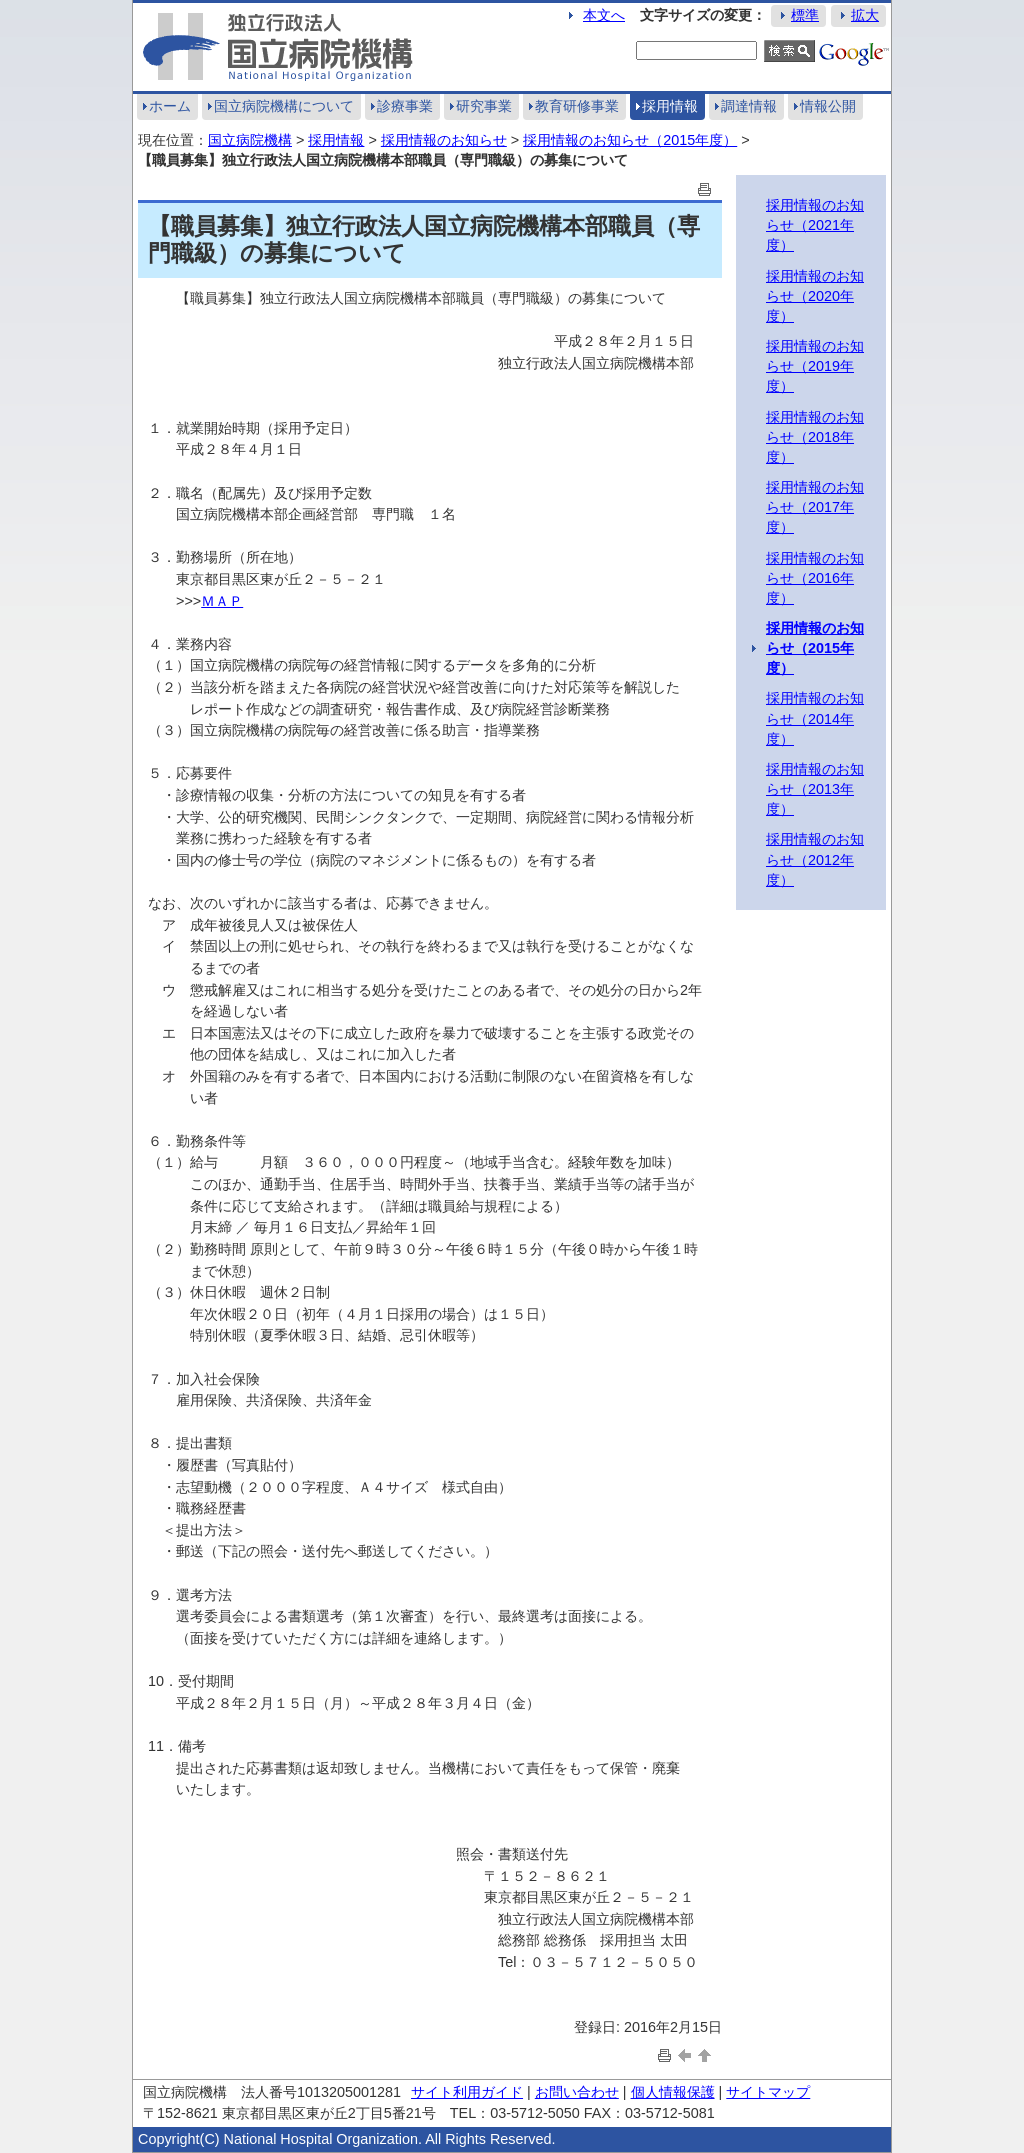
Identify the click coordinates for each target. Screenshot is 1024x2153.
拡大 (865, 15)
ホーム (170, 106)
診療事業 (405, 106)
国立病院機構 (250, 140)
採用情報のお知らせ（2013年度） (815, 789)
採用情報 (670, 106)
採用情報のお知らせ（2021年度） (815, 225)
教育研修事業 (577, 106)
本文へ (604, 15)
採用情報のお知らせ (444, 140)
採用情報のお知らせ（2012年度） (815, 859)
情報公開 (828, 106)
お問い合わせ (577, 2092)
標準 (805, 15)
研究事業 (484, 106)
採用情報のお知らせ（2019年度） (815, 366)
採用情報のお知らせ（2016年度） (815, 578)
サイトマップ (768, 2092)
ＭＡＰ (222, 601)
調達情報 (749, 106)
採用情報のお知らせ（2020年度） (815, 296)
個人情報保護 (673, 2092)
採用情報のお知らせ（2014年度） (815, 718)
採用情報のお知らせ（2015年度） (630, 140)
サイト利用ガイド (467, 2092)
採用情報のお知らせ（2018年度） (815, 437)
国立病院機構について (284, 106)
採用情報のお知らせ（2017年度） (815, 507)
